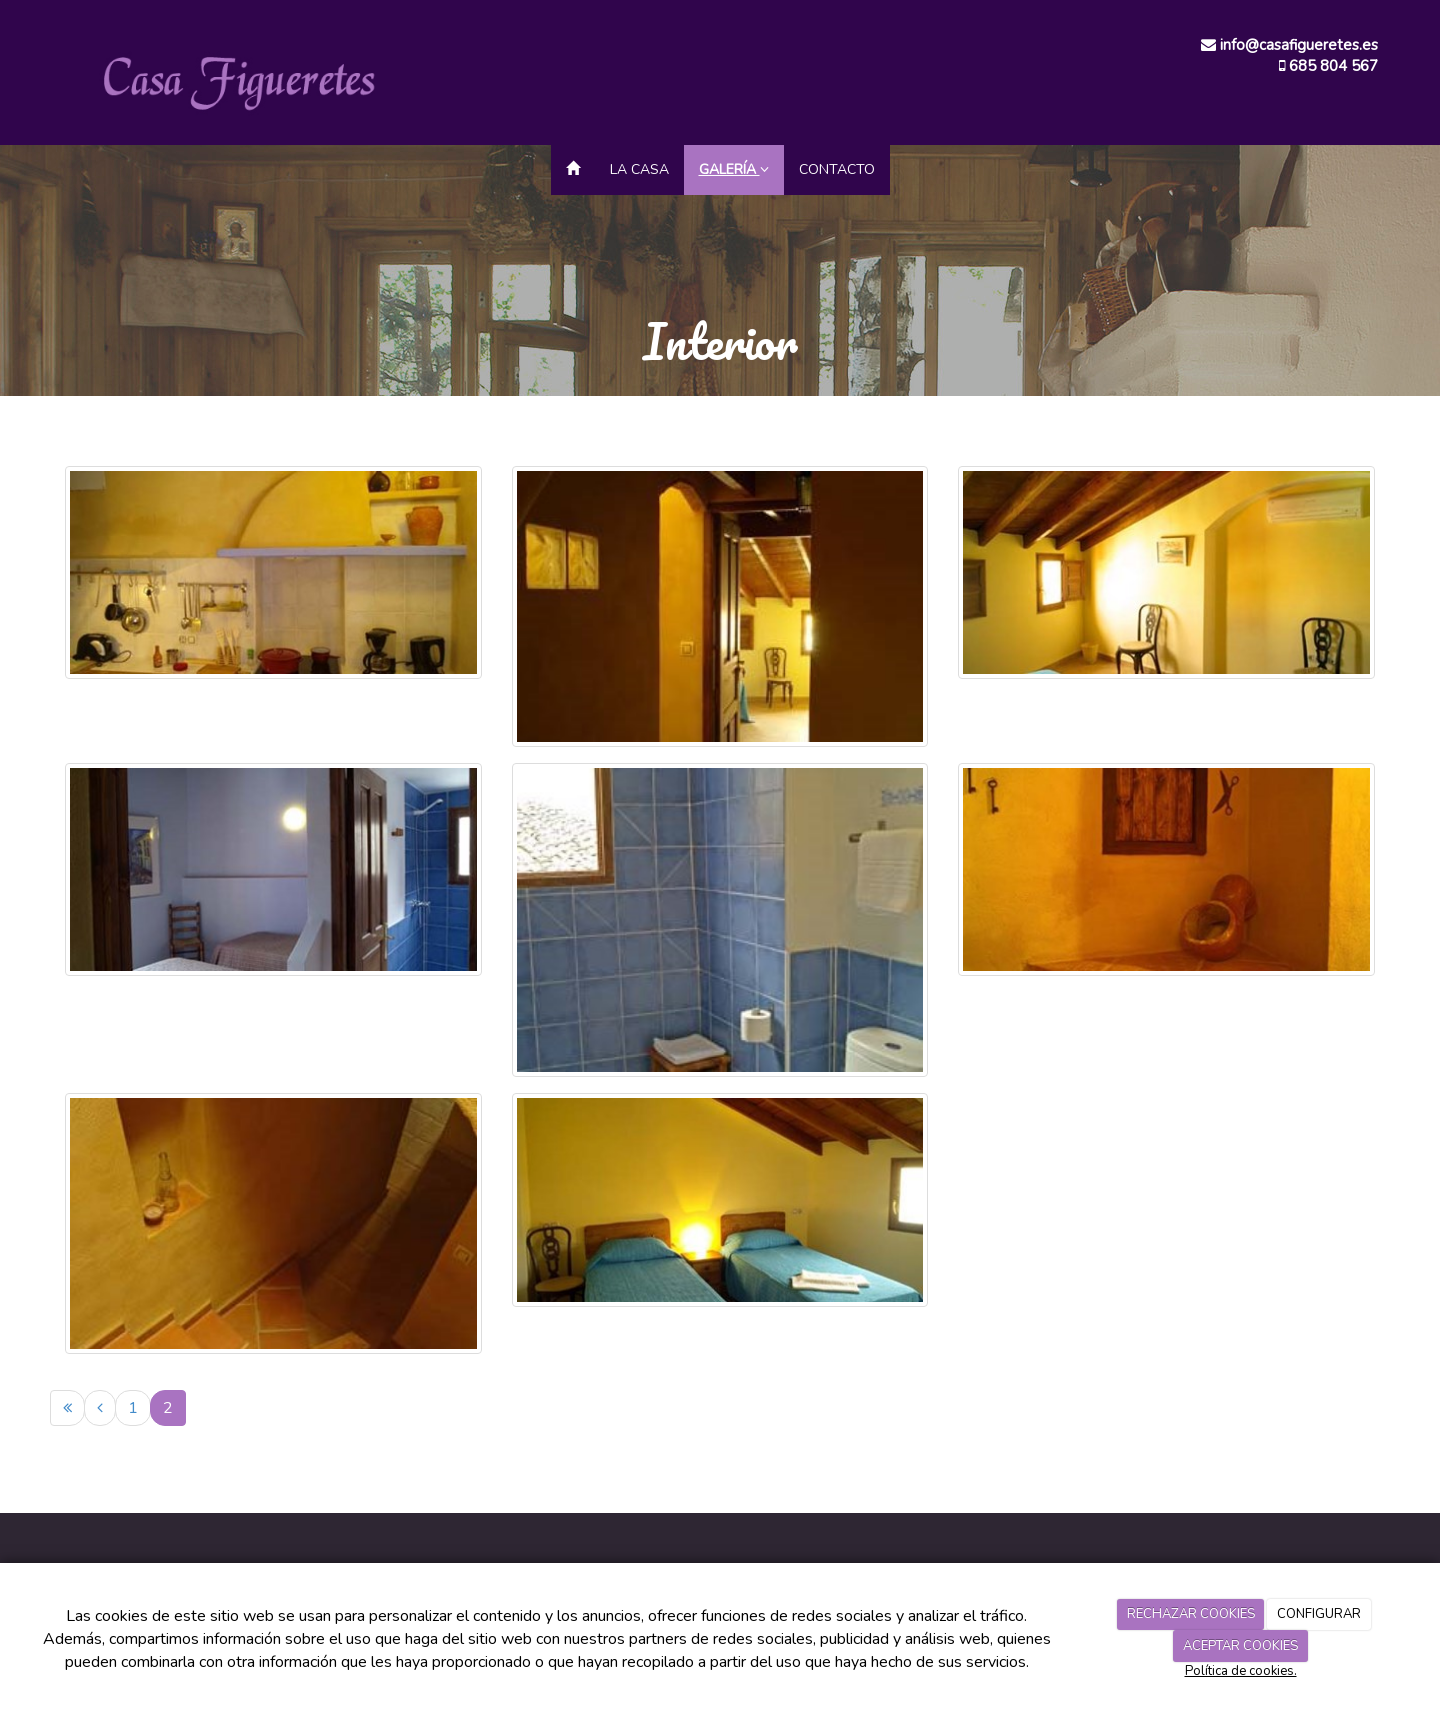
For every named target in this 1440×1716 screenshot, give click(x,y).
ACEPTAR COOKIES (1240, 1646)
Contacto (837, 169)
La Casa (639, 169)
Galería (734, 169)
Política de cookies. (1241, 1671)
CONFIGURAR (1319, 1614)
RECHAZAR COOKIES (1191, 1614)
